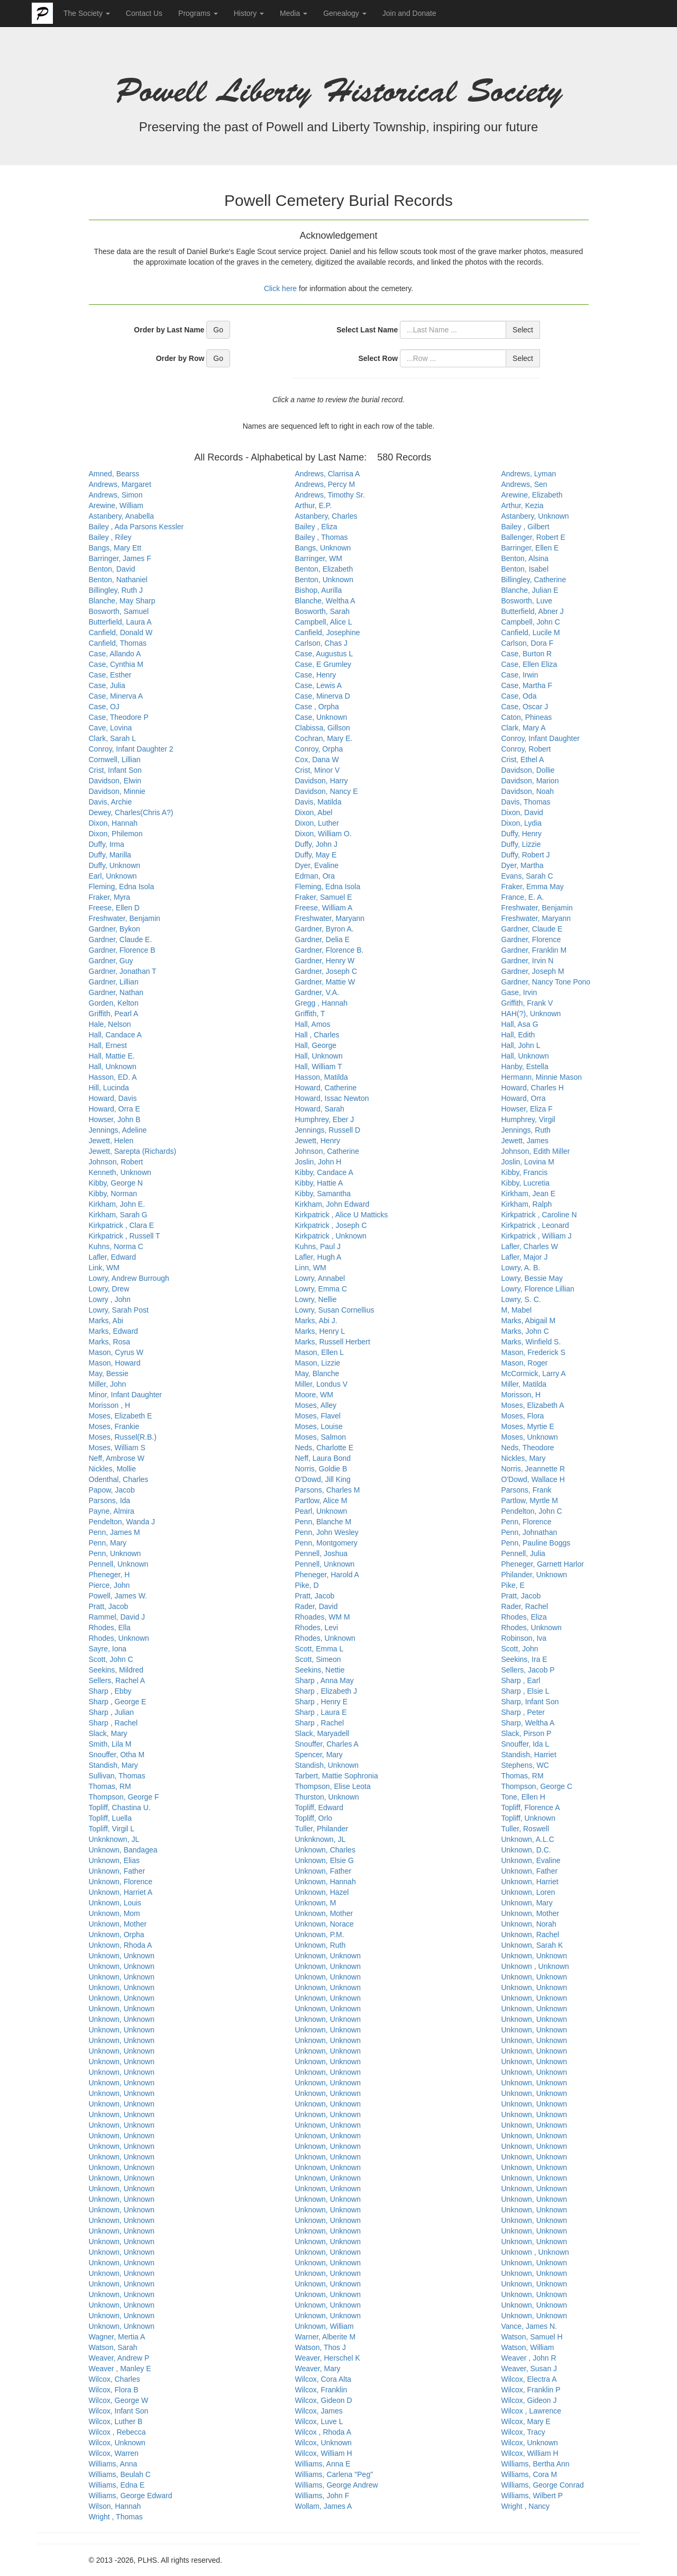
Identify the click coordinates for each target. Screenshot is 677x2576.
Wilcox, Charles (114, 2379)
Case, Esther (110, 675)
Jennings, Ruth (526, 1130)
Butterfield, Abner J (532, 611)
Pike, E (513, 1585)
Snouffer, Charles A (327, 1744)
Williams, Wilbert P (532, 2495)
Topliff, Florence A (530, 1807)
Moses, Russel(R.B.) (123, 1437)
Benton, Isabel (525, 569)
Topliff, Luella (110, 1818)
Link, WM (104, 1267)
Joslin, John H (318, 1162)
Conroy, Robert (526, 749)
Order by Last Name (169, 330)
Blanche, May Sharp (122, 600)
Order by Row (180, 358)
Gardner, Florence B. (329, 950)
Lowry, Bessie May (532, 1278)
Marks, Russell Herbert (332, 1341)
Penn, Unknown (115, 1553)
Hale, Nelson (110, 1024)
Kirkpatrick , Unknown (331, 1236)
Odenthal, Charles (119, 1479)
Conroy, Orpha (319, 749)
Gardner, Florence (531, 939)
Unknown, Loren (528, 1892)
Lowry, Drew (109, 1289)
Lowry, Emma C (321, 1289)
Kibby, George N (116, 1183)
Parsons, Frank (526, 1490)
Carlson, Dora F (527, 643)
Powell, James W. (118, 1596)
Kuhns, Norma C (116, 1246)
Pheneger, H (109, 1574)
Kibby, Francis (524, 1172)
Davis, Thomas (526, 802)
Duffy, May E (316, 855)
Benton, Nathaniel (118, 579)
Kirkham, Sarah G (118, 1214)
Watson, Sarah (113, 2347)
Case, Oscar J (524, 706)
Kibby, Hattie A (319, 1183)
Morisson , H (110, 1405)
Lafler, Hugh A (318, 1257)
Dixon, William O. (323, 833)
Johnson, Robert (116, 1162)
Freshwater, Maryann (330, 918)
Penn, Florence (526, 1521)
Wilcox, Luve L (319, 2421)
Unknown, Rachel (530, 1934)
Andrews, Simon (116, 495)
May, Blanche (317, 1373)
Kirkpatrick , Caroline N (539, 1214)
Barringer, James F (120, 558)
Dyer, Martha (522, 865)
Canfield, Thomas (118, 643)
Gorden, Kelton (114, 1003)
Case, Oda (519, 696)
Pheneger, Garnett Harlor (542, 1564)
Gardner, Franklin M (534, 950)
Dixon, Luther (317, 823)
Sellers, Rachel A (117, 1680)
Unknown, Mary (527, 1903)
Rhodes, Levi (316, 1627)
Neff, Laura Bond (323, 1458)
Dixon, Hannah (113, 823)
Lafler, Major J (524, 1257)
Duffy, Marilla (110, 855)
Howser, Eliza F (527, 1109)
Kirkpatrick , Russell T (124, 1236)
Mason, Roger (524, 1363)
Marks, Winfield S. (531, 1341)
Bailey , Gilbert (525, 526)
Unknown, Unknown (122, 1955)
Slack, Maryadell (322, 1733)
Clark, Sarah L (112, 738)
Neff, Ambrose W (117, 1458)
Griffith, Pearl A (114, 1013)
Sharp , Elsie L (525, 1691)
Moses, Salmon (320, 1437)
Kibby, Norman (113, 1193)
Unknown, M (315, 1903)
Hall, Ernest (108, 1045)
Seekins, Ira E (524, 1659)
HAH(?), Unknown (531, 1013)
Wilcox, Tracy (523, 2432)
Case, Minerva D (322, 696)
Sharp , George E (118, 1701)
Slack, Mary (108, 1733)
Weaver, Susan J (529, 2368)
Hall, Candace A (115, 1035)
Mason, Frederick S (533, 1352)
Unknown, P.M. (319, 1934)
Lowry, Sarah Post (119, 1310)
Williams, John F (322, 2495)
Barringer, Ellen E (530, 548)
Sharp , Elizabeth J (326, 1691)
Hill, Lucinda (109, 1087)
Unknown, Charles (325, 1850)
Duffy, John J (316, 844)
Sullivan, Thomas (117, 1775)
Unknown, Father (117, 1871)
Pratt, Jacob (315, 1596)
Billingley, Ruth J (116, 590)
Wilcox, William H (323, 2453)
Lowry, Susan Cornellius (334, 1310)
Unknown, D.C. (526, 1850)
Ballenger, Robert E (533, 537)
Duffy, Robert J (525, 855)
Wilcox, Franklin (321, 2389)
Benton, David (112, 569)
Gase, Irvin (519, 992)
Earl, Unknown (113, 876)
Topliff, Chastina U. (120, 1807)
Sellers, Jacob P (528, 1670)
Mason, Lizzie (318, 1363)
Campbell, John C (530, 622)
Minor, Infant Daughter (125, 1394)
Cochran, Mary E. (324, 738)
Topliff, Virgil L (112, 1828)
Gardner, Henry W (325, 960)
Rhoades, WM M (322, 1617)
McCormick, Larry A (533, 1373)
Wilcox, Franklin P (531, 2389)
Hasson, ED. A (113, 1077)
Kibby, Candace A (324, 1172)
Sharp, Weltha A (528, 1723)
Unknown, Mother (324, 1913)
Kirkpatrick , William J (536, 1236)
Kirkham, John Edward (332, 1204)
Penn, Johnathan (529, 1532)
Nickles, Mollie (112, 1469)
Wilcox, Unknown (117, 2442)
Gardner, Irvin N (527, 960)
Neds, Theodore (527, 1447)
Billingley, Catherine (533, 579)
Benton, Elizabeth (324, 569)
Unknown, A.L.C (527, 1839)
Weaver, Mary (318, 2368)
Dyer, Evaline (316, 865)
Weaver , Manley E (120, 2368)
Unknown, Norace (324, 1924)
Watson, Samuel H (532, 2337)
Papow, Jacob (112, 1490)
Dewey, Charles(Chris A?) (131, 812)
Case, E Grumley (323, 664)
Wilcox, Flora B (114, 2389)
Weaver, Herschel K (327, 2358)
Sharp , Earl (521, 1680)
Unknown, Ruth (320, 1945)
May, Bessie (109, 1373)
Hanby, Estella (524, 1066)
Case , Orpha (317, 706)
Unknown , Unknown (535, 1966)
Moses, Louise (319, 1426)
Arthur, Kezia (522, 505)
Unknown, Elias (114, 1860)
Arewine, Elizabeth (532, 495)
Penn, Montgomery (326, 1543)
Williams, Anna (113, 2464)
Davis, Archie (110, 802)
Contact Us (144, 13)
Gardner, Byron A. (324, 929)
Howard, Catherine (326, 1087)
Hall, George (316, 1045)
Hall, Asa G (519, 1024)
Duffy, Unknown (115, 865)
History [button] (249, 13)
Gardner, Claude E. (120, 939)
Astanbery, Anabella (121, 516)
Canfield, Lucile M (530, 632)
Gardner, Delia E (322, 939)
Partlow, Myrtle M (529, 1500)
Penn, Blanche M (323, 1521)
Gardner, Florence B (122, 950)
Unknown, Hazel (322, 1892)
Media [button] (293, 13)
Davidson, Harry (321, 780)
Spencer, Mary (319, 1754)
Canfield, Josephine (327, 632)
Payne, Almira (111, 1511)
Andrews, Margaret (120, 484)
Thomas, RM (522, 1775)
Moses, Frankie (114, 1426)
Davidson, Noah (527, 791)
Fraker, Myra (110, 897)
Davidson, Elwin (115, 780)
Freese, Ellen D (114, 907)
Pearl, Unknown (321, 1511)
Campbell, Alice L (323, 622)
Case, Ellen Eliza (529, 664)
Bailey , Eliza (316, 526)
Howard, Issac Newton (332, 1098)
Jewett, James (524, 1140)
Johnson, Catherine (327, 1151)
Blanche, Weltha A (325, 600)
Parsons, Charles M (327, 1490)
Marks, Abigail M (528, 1320)
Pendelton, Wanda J (122, 1521)
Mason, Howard (115, 1363)
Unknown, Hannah (325, 1881)
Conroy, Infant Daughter (540, 738)
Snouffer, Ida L (525, 1744)
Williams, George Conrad (542, 2485)
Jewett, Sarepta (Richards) (133, 1151)
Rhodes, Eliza (524, 1617)
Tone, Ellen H (523, 1797)
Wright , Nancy (525, 2506)
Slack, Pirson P (526, 1733)
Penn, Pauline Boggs (536, 1543)
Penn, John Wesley (327, 1532)
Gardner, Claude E (532, 929)
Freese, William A (324, 907)
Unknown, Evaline (531, 1860)
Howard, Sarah (319, 1109)
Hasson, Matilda (321, 1077)
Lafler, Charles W (529, 1246)
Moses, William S (117, 1447)
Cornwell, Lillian (115, 759)
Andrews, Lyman (528, 473)
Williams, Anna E (323, 2464)
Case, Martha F (526, 685)
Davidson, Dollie (528, 770)
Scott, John (519, 1648)
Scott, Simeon (318, 1659)
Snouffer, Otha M (117, 1754)
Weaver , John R (528, 2358)
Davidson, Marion (530, 780)
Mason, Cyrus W (116, 1352)
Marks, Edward (113, 1331)
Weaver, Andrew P (119, 2358)
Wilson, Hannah (115, 2506)
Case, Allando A (115, 653)
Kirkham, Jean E (528, 1193)
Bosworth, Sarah (322, 611)
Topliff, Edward (319, 1807)
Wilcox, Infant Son (119, 2411)
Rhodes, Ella (110, 1627)
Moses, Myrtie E (527, 1426)
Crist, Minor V (317, 770)
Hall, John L (521, 1045)
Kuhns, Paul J (318, 1246)
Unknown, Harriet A (121, 1892)
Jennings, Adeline (118, 1130)
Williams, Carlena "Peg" (334, 2474)
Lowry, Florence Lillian (537, 1289)
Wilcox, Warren (114, 2453)
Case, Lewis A (318, 685)
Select (523, 330)
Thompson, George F (124, 1797)
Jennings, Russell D (328, 1130)
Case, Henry (315, 675)
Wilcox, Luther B (116, 2421)
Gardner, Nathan (116, 992)
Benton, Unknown (324, 579)
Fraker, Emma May (532, 886)
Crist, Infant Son (115, 770)
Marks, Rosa (110, 1341)
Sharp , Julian (111, 1712)
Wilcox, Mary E (526, 2421)
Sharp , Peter (523, 1712)
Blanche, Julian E (530, 590)
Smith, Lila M (110, 1744)
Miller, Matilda (524, 1384)
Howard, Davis (113, 1098)
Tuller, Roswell (525, 1828)
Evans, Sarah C (527, 876)
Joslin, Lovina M (527, 1162)
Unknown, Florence (121, 1881)
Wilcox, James (319, 2411)
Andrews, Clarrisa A (327, 473)
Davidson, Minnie (117, 791)
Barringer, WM (318, 558)
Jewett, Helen (111, 1140)
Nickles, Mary (523, 1458)
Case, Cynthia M (116, 664)
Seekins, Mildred (116, 1670)
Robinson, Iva (524, 1638)
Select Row (378, 358)
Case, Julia (107, 685)
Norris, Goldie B (321, 1469)
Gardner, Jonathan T (123, 971)
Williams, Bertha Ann (535, 2464)
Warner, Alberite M (325, 2337)
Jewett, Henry (318, 1140)
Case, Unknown (321, 717)
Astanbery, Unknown (535, 516)
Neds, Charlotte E (324, 1447)
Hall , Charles (317, 1035)
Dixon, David (522, 812)
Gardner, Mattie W (325, 982)
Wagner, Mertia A (117, 2337)
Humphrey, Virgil (528, 1119)
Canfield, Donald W (121, 632)
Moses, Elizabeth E (120, 1416)
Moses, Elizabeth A (532, 1405)
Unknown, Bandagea (123, 1850)
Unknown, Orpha (116, 1934)
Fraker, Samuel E (323, 897)
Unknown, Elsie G (324, 1860)
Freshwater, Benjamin (537, 907)
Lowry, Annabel (320, 1278)
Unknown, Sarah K (532, 1945)
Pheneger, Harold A (327, 1574)
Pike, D (307, 1585)
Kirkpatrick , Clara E (121, 1225)
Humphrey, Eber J (324, 1119)
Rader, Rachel (524, 1606)
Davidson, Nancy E (326, 791)
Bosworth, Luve (527, 600)
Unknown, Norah (528, 1924)
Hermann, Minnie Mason (541, 1077)
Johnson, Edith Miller (535, 1151)
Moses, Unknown (529, 1437)
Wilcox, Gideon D (323, 2400)
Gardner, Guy (111, 960)
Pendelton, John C (531, 1511)
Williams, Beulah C (120, 2474)
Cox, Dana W (317, 759)
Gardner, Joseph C (326, 971)
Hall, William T (318, 1066)
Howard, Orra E (114, 1109)
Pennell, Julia (523, 1553)
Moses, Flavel (318, 1416)
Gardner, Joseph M (532, 971)
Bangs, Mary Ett (115, 548)
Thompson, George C (537, 1786)
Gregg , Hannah (321, 1003)
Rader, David (316, 1606)
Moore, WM (314, 1394)
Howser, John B (115, 1119)
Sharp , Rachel (113, 1723)
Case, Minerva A (116, 696)
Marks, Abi (106, 1320)
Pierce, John (109, 1585)
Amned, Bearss (114, 473)
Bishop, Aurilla (318, 590)
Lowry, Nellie (316, 1299)
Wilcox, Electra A (529, 2379)
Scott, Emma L (319, 1648)
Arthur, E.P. (313, 505)
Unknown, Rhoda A (120, 1945)
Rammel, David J (117, 1617)
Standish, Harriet (528, 1754)
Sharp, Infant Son (530, 1701)
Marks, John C (525, 1331)
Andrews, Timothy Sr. (330, 495)
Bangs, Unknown (323, 548)
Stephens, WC (525, 1765)
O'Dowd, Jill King (323, 1479)
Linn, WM (310, 1267)
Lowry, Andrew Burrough (129, 1278)
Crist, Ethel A (522, 759)
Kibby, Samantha (323, 1193)
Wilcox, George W (119, 2400)
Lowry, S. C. (521, 1299)
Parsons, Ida (110, 1500)
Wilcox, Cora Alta (323, 2379)
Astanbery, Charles (326, 516)
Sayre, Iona (108, 1648)
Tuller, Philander (322, 1828)
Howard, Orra (523, 1098)
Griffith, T (310, 1013)
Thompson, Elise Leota (333, 1786)
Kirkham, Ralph (526, 1204)
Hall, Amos (313, 1024)
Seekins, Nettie (320, 1670)
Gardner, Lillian (114, 982)
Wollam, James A (323, 2506)
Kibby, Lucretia (525, 1183)
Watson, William (527, 2347)
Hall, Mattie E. (112, 1056)
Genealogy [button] (345, 13)
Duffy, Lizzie (521, 844)
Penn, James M (114, 1532)
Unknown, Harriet (530, 1881)
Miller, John (107, 1384)
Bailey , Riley (110, 537)
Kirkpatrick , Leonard (535, 1225)
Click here (281, 288)
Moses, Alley (316, 1405)
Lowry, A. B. (521, 1267)
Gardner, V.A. (317, 992)
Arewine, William (116, 505)
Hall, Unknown (319, 1056)
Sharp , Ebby (110, 1691)
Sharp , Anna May (324, 1680)
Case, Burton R (526, 653)
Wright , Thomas (116, 2516)
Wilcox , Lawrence (531, 2411)
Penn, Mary (108, 1543)
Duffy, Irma (106, 844)
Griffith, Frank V (527, 1003)
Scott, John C (111, 1659)
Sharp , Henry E (321, 1701)
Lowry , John (110, 1299)
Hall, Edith (518, 1035)
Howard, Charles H (532, 1087)
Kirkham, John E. (117, 1204)
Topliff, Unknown (528, 1818)
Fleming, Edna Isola (121, 886)
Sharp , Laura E (321, 1712)
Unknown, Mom (114, 1913)
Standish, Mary (113, 1765)
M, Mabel (516, 1310)
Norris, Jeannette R (533, 1469)
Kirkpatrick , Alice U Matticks (341, 1214)
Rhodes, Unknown (531, 1627)
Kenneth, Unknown (120, 1172)
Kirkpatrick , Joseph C (331, 1225)
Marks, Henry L (320, 1331)
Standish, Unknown (327, 1765)
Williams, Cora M (529, 2474)
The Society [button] (86, 13)
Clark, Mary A (523, 728)
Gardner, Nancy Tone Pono (546, 982)
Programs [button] (198, 13)
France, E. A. (522, 897)
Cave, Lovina (110, 728)
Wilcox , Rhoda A (323, 2432)
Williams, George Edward (130, 2495)
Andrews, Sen (524, 484)
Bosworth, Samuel (119, 611)
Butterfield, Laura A (120, 622)
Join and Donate (409, 13)
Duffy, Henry (521, 833)
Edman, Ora (315, 876)
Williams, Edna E (117, 2485)
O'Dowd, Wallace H (533, 1479)
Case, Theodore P (119, 717)
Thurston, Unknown (327, 1797)
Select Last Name (367, 330)
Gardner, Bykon (114, 929)
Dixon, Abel (314, 812)
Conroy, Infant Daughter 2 (131, 749)
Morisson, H (521, 1394)
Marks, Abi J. (316, 1320)
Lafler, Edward (112, 1257)
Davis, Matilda (318, 802)
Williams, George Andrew (336, 2485)
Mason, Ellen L (319, 1352)
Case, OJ (104, 706)
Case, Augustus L (324, 653)
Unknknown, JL (114, 1839)
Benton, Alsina (525, 558)
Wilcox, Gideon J (529, 2400)
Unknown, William (324, 2326)
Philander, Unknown (534, 1574)
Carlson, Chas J (321, 643)
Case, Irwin (519, 675)
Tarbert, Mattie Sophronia (336, 1775)
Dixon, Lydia (521, 823)
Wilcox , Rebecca (117, 2432)
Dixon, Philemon (116, 833)
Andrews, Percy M (325, 484)
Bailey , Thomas (321, 537)
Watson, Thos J (320, 2347)
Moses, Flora (522, 1416)
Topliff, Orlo (314, 1818)
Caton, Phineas (526, 717)
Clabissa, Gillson (322, 728)
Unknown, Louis (115, 1903)
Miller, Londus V (321, 1384)
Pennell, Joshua (321, 1553)
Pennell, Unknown (119, 1564)
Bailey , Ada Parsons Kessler (136, 526)
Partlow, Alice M (321, 1500)
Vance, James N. (529, 2326)
